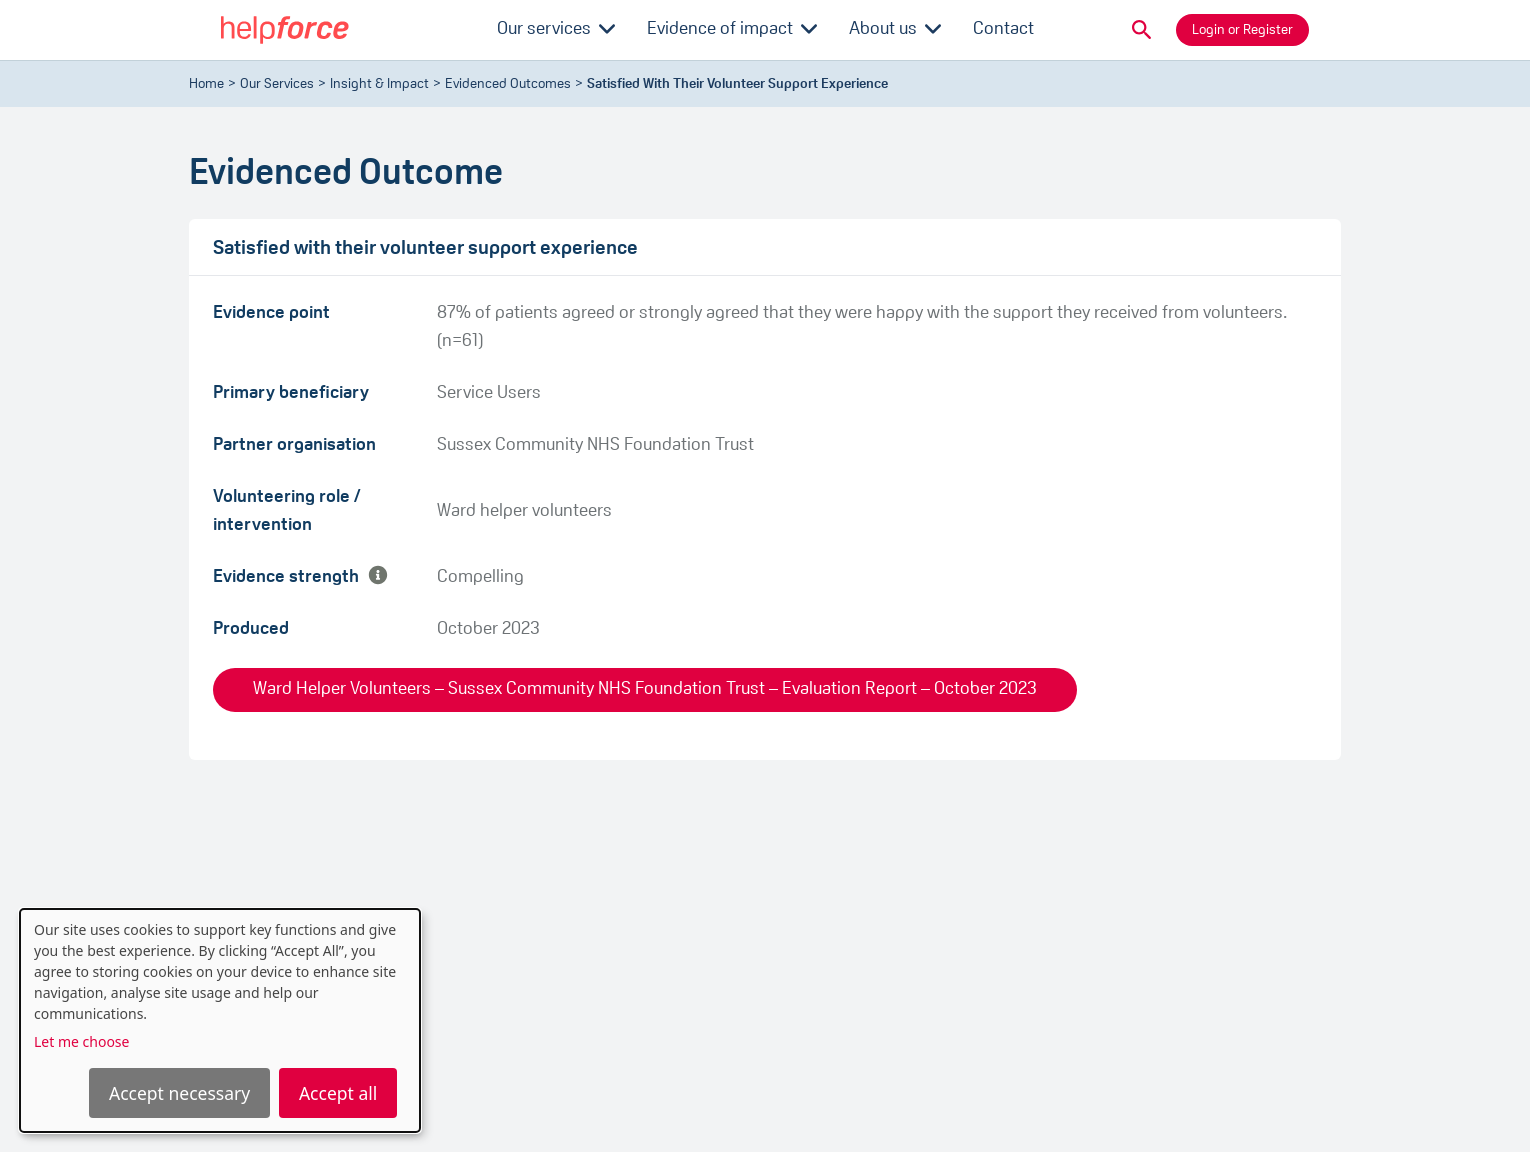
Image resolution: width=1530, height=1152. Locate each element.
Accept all (338, 1093)
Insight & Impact (379, 84)
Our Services (277, 84)
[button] (1142, 30)
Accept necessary (179, 1093)
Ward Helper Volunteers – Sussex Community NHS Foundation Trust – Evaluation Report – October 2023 (645, 689)
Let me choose (81, 1041)
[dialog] (220, 1020)
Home (206, 84)
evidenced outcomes (508, 84)
